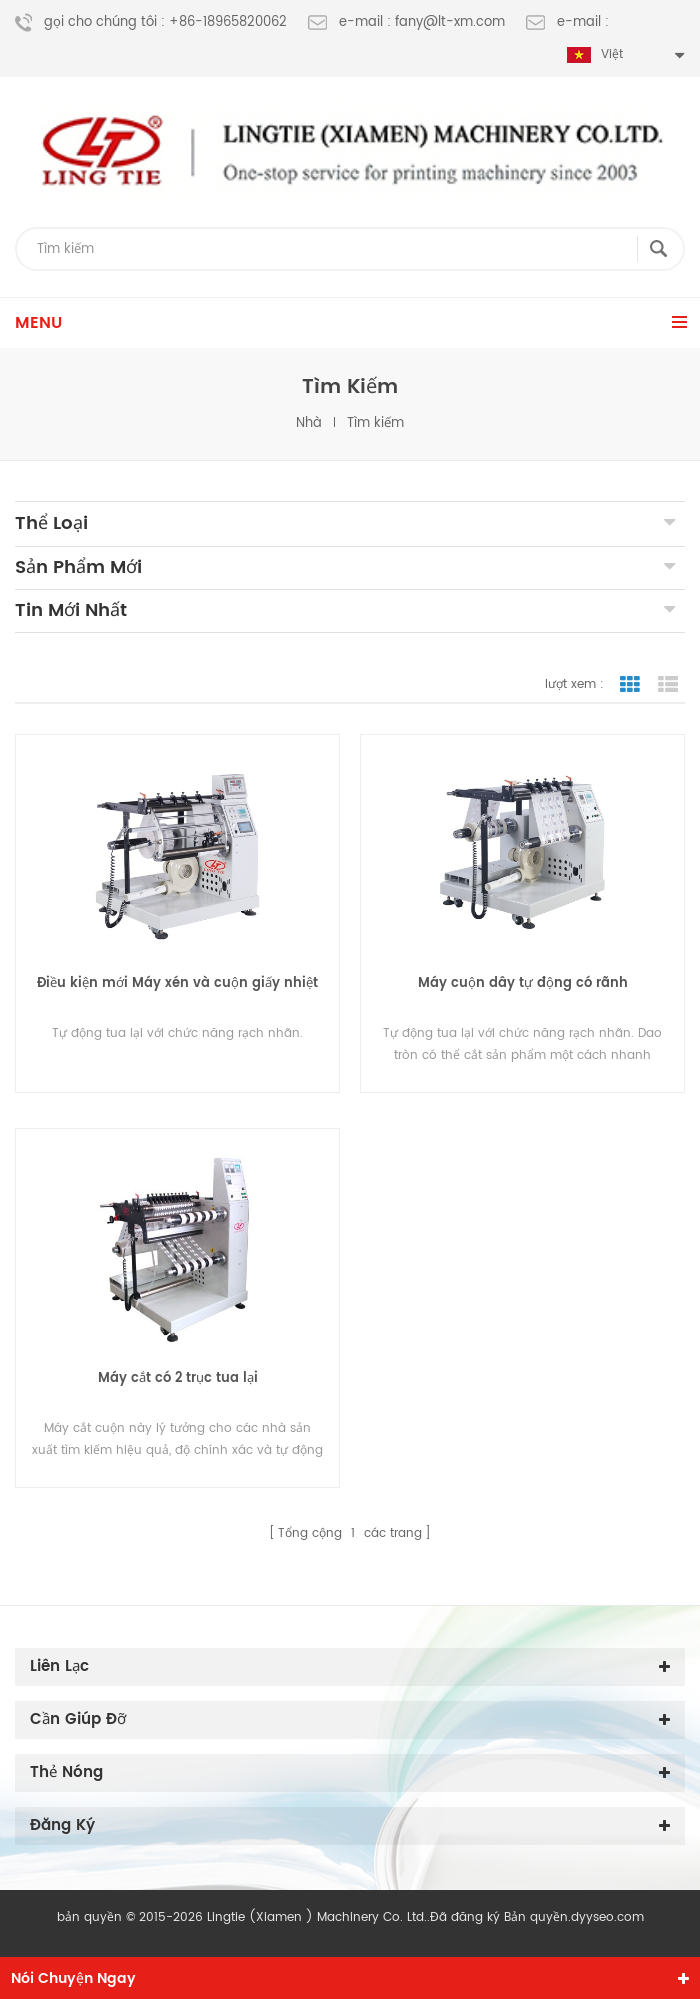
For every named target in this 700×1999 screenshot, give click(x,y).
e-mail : (567, 23)
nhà (309, 423)
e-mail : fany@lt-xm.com (406, 23)
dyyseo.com (607, 1917)
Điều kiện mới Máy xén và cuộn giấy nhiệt (177, 983)
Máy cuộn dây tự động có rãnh (523, 983)
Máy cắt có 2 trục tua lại (178, 1378)
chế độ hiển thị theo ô (630, 685)
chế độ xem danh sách (668, 685)
